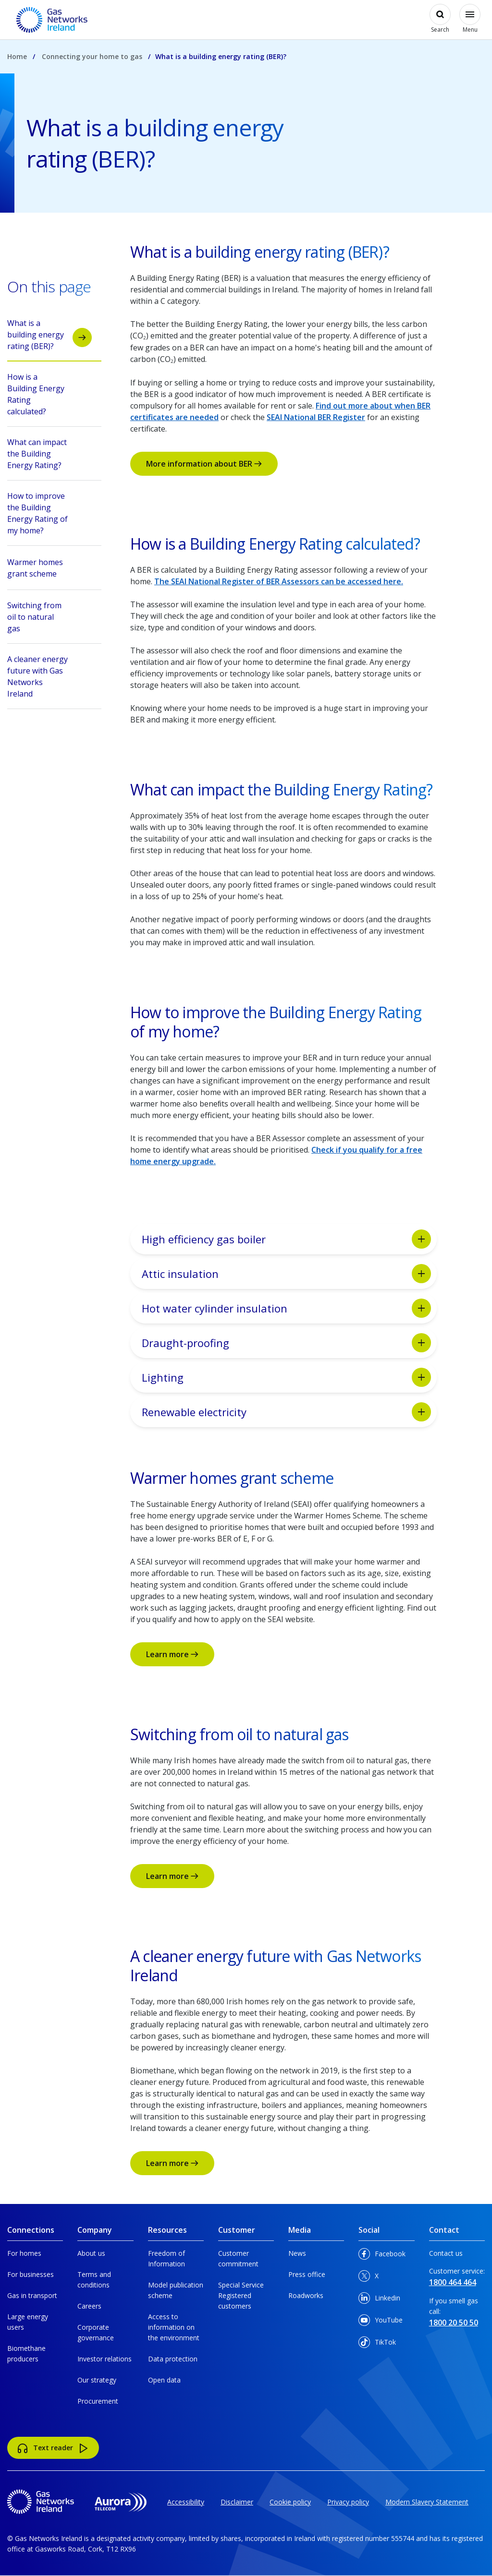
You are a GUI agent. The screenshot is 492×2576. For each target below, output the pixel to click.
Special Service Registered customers (241, 2295)
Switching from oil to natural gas (49, 617)
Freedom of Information (166, 2258)
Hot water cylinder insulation (286, 1308)
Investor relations (104, 2358)
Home (17, 56)
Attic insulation (286, 1273)
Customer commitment (238, 2258)
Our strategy (96, 2379)
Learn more (172, 1654)
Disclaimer (237, 2501)
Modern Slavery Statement (426, 2501)
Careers (89, 2306)
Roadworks (305, 2295)
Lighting (286, 1377)
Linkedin (379, 2299)
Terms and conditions (94, 2279)
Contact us (446, 2253)
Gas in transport (32, 2295)
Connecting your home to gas (92, 56)
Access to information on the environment (173, 2327)
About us (91, 2253)
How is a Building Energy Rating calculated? (49, 394)
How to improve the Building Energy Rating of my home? (49, 513)
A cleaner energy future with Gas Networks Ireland (49, 676)
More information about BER (204, 463)
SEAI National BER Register (316, 417)
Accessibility (185, 2501)
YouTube (380, 2321)
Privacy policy (348, 2501)
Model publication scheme (175, 2290)
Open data (164, 2379)
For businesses (30, 2274)
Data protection (172, 2358)
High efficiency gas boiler (286, 1239)
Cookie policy (290, 2501)
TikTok (377, 2343)
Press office (306, 2274)
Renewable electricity (286, 1411)
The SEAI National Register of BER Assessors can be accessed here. (278, 581)
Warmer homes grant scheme (49, 568)
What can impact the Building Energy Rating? (49, 453)
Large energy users (27, 2322)
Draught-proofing (286, 1342)
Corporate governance (95, 2332)
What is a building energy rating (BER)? (49, 334)
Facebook (382, 2255)
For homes (24, 2253)
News (297, 2253)
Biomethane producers (26, 2353)
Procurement (97, 2401)
